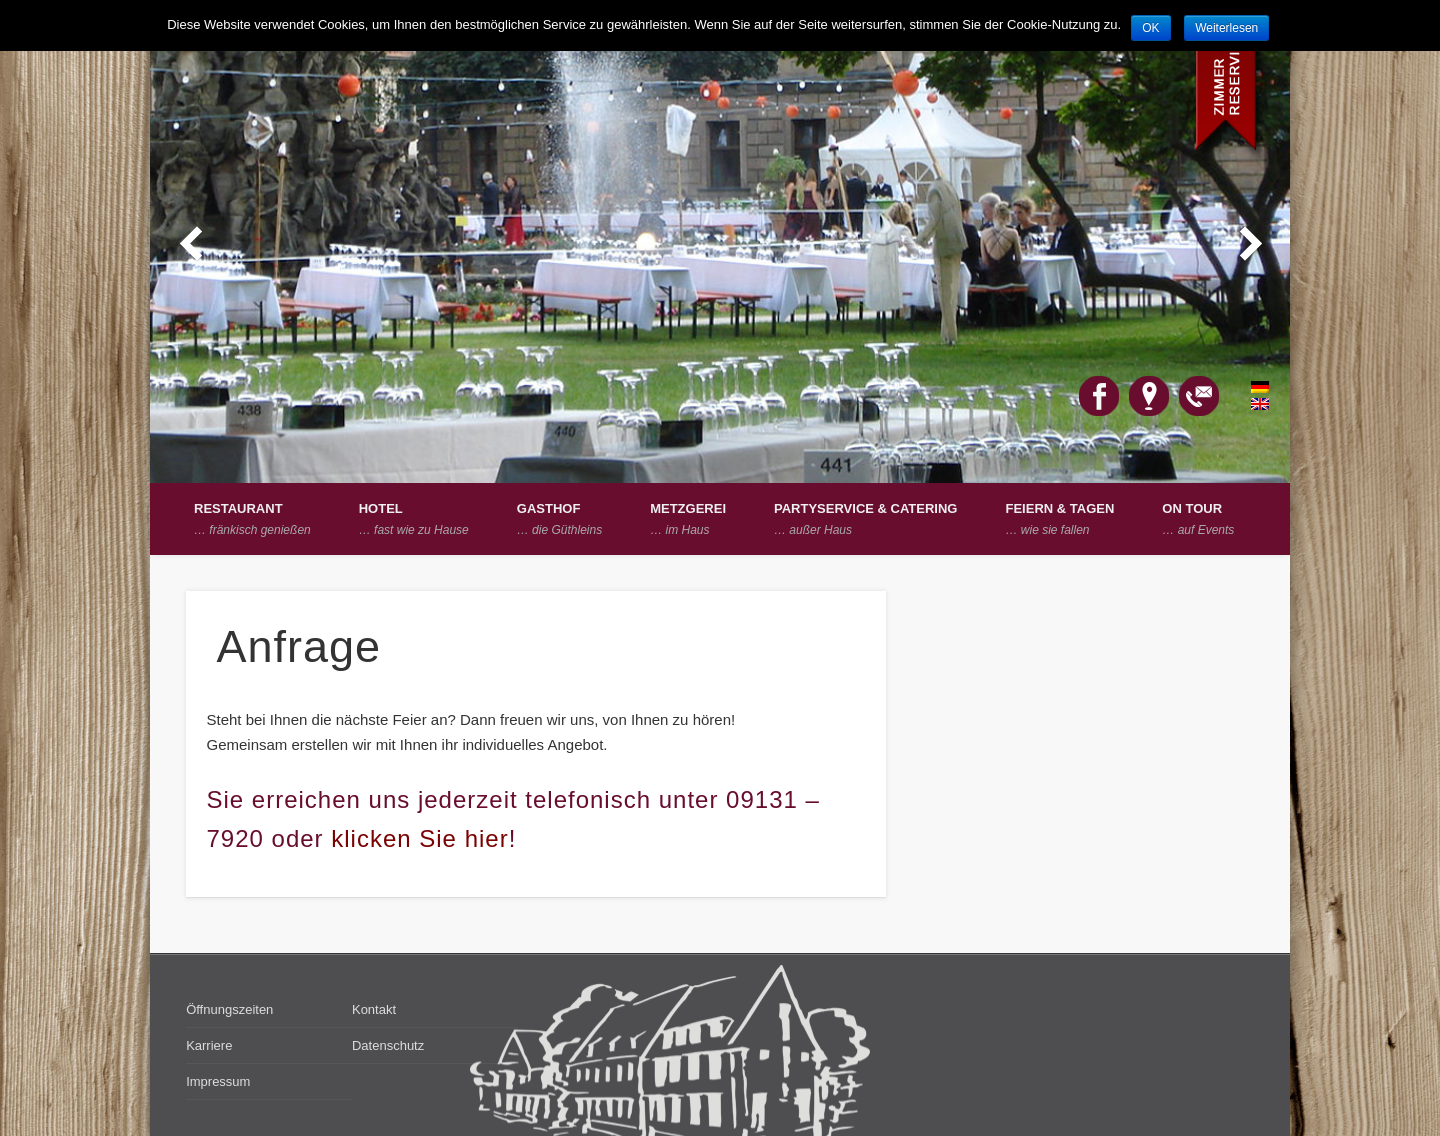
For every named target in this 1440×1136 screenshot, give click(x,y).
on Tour (1198, 519)
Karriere (209, 1045)
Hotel (414, 519)
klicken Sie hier (419, 838)
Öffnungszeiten (229, 1009)
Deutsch (1249, 387)
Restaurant (252, 519)
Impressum (218, 1081)
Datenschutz (388, 1045)
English (1249, 404)
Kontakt (374, 1009)
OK (1150, 28)
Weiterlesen (1226, 28)
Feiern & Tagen (1059, 519)
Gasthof (559, 519)
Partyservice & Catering (865, 519)
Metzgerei (688, 519)
